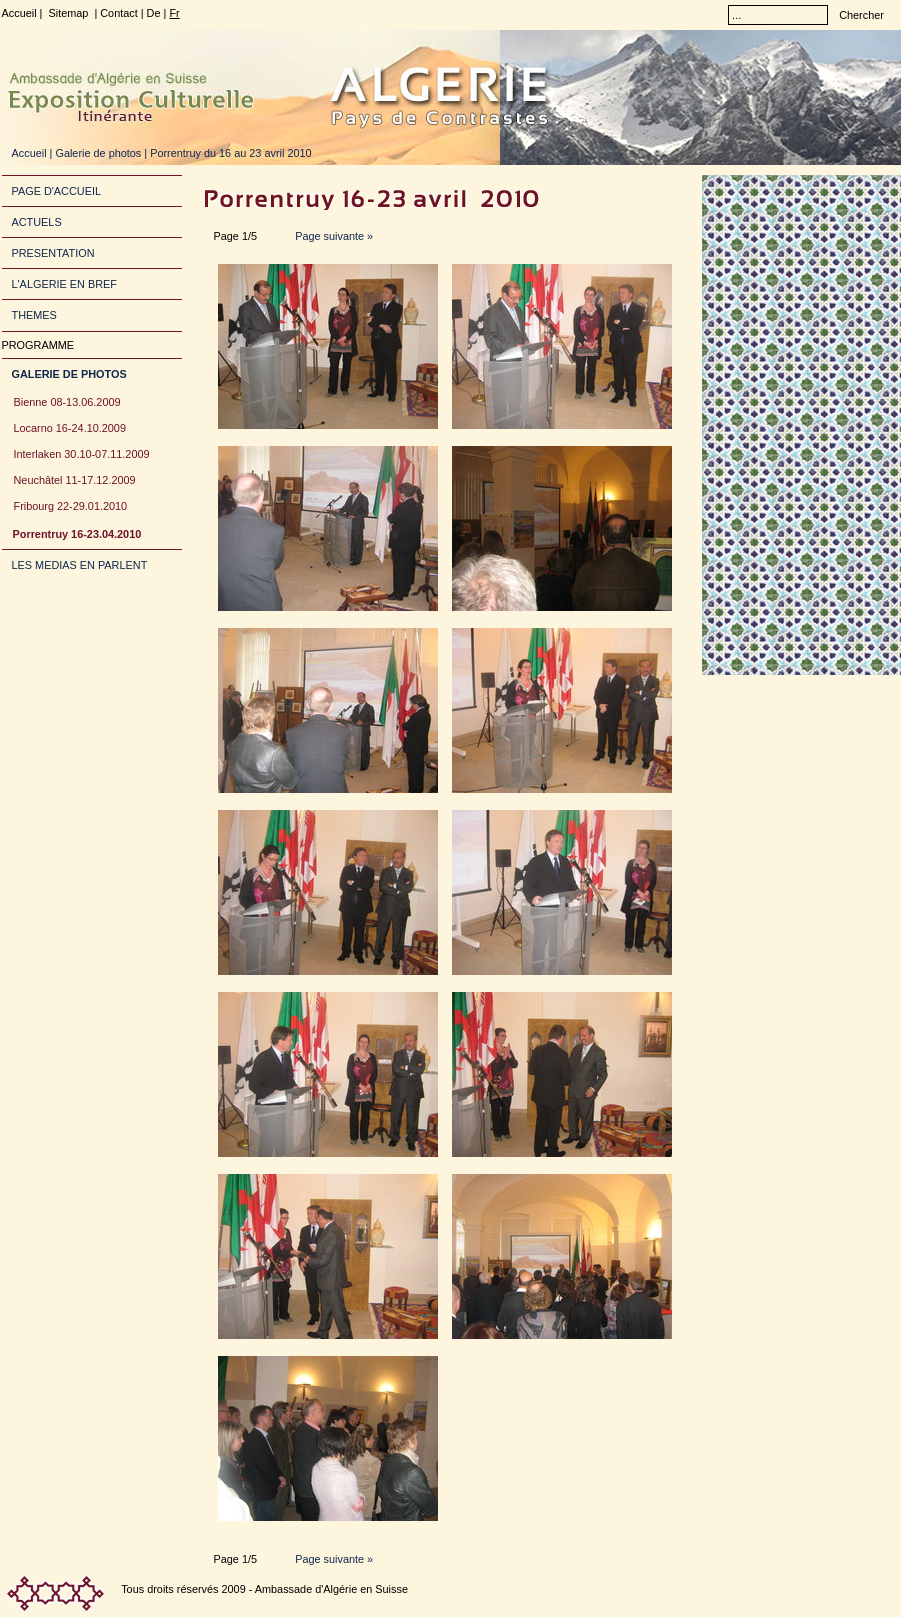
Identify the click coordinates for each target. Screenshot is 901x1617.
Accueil (19, 13)
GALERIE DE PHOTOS (69, 374)
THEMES (34, 315)
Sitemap (68, 13)
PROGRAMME (38, 345)
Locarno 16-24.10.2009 (70, 428)
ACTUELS (37, 222)
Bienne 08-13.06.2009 (67, 402)
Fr (174, 13)
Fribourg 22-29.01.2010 (71, 506)
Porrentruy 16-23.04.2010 (77, 534)
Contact (118, 13)
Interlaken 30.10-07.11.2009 (82, 454)
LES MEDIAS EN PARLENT (80, 565)
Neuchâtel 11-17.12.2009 (75, 480)
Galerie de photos (98, 153)
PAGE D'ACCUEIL (57, 191)
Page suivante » (332, 236)
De (154, 13)
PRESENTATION (53, 253)
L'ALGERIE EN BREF (64, 284)
